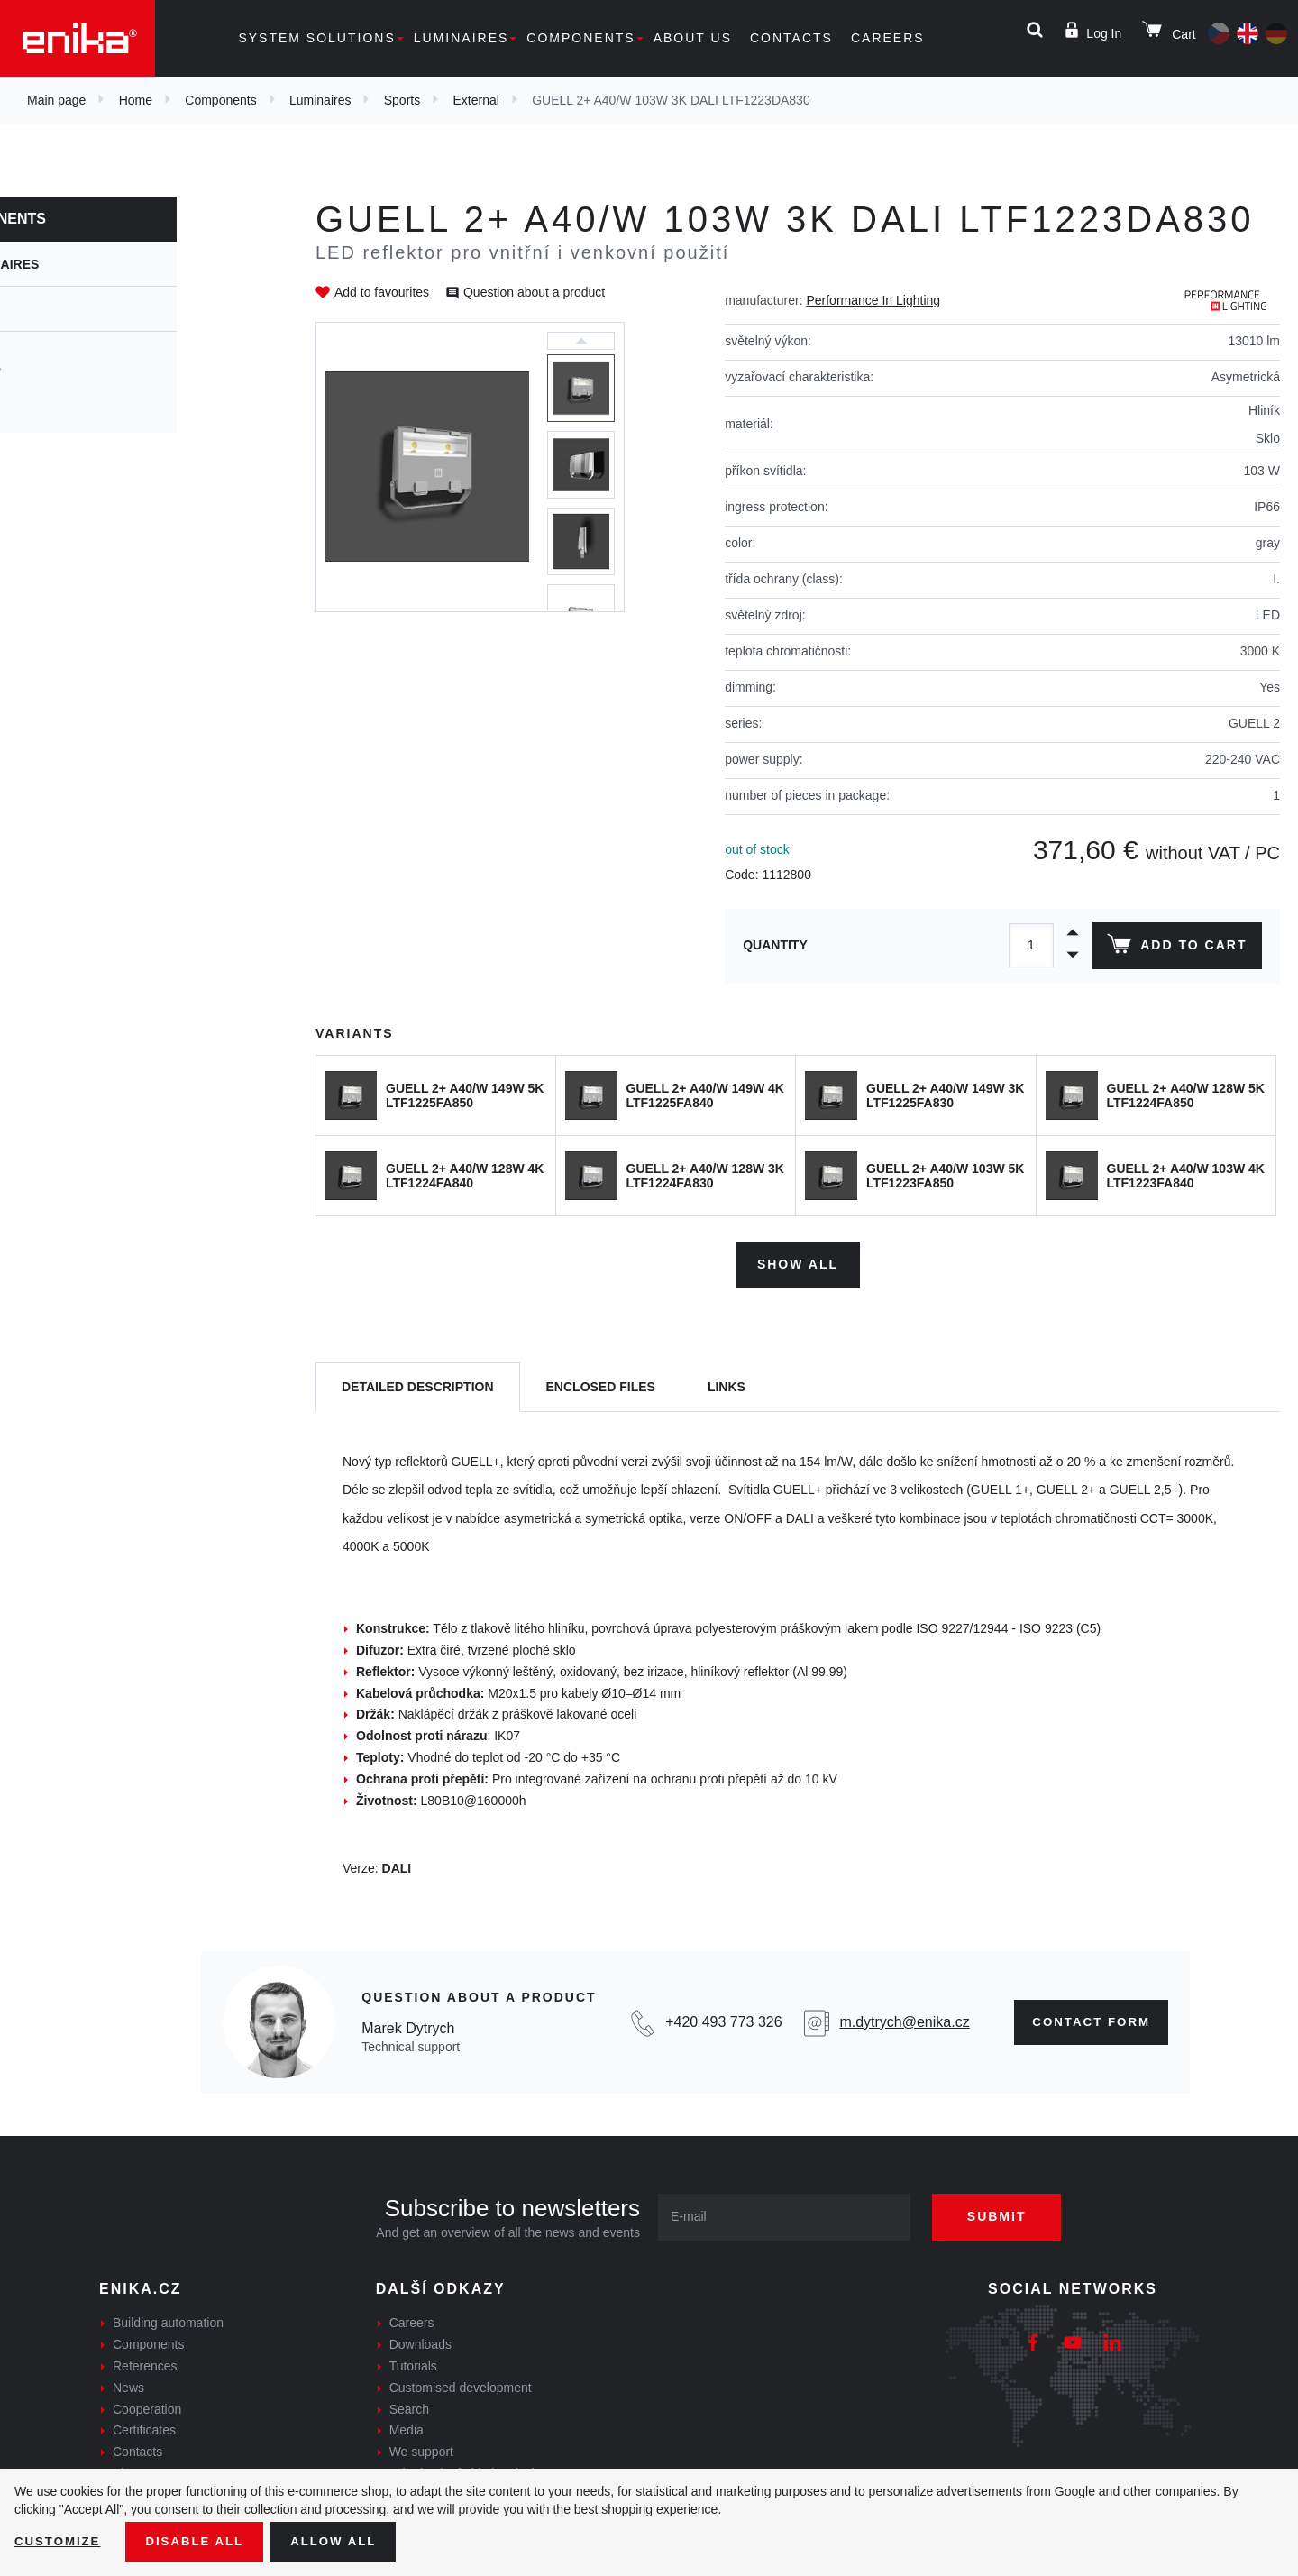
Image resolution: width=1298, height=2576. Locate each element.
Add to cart (1175, 947)
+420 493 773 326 (717, 2018)
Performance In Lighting (873, 300)
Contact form (1085, 2019)
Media (406, 2427)
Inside (54, 398)
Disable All (201, 2541)
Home (135, 100)
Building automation (168, 2320)
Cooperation (147, 2405)
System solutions (316, 38)
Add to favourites (381, 292)
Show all (797, 1260)
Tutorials (413, 2363)
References (145, 2363)
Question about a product (534, 292)
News (128, 2384)
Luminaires (461, 38)
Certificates (144, 2427)
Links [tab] (726, 1383)
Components (580, 38)
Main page (56, 100)
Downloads (420, 2341)
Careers (888, 38)
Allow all (344, 2541)
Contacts (791, 38)
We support (421, 2449)
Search (409, 2405)
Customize (59, 2541)
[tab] (417, 1384)
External (476, 100)
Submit (1007, 2213)
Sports (402, 100)
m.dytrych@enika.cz (896, 2018)
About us (693, 38)
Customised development (460, 2384)
